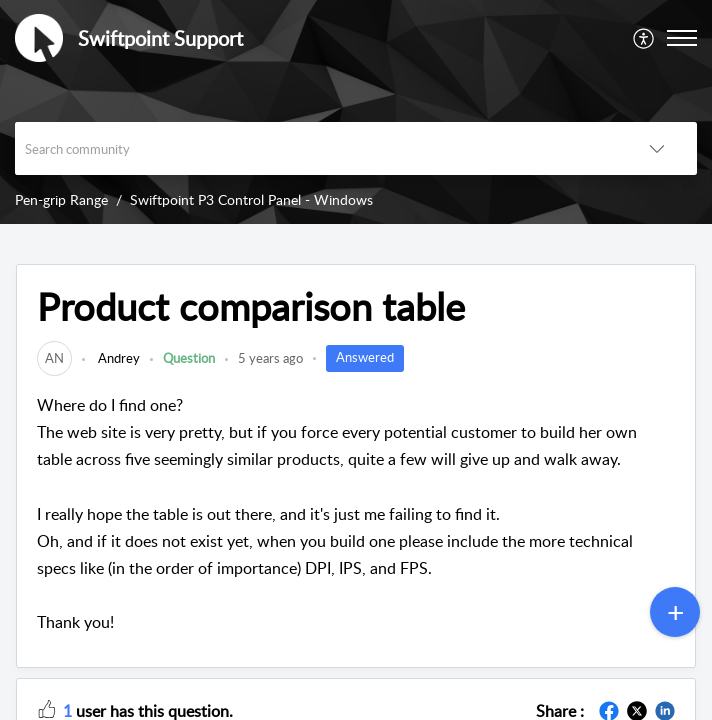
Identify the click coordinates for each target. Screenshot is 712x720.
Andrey (117, 358)
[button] (644, 38)
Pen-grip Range (61, 199)
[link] (54, 358)
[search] (316, 148)
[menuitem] (644, 38)
